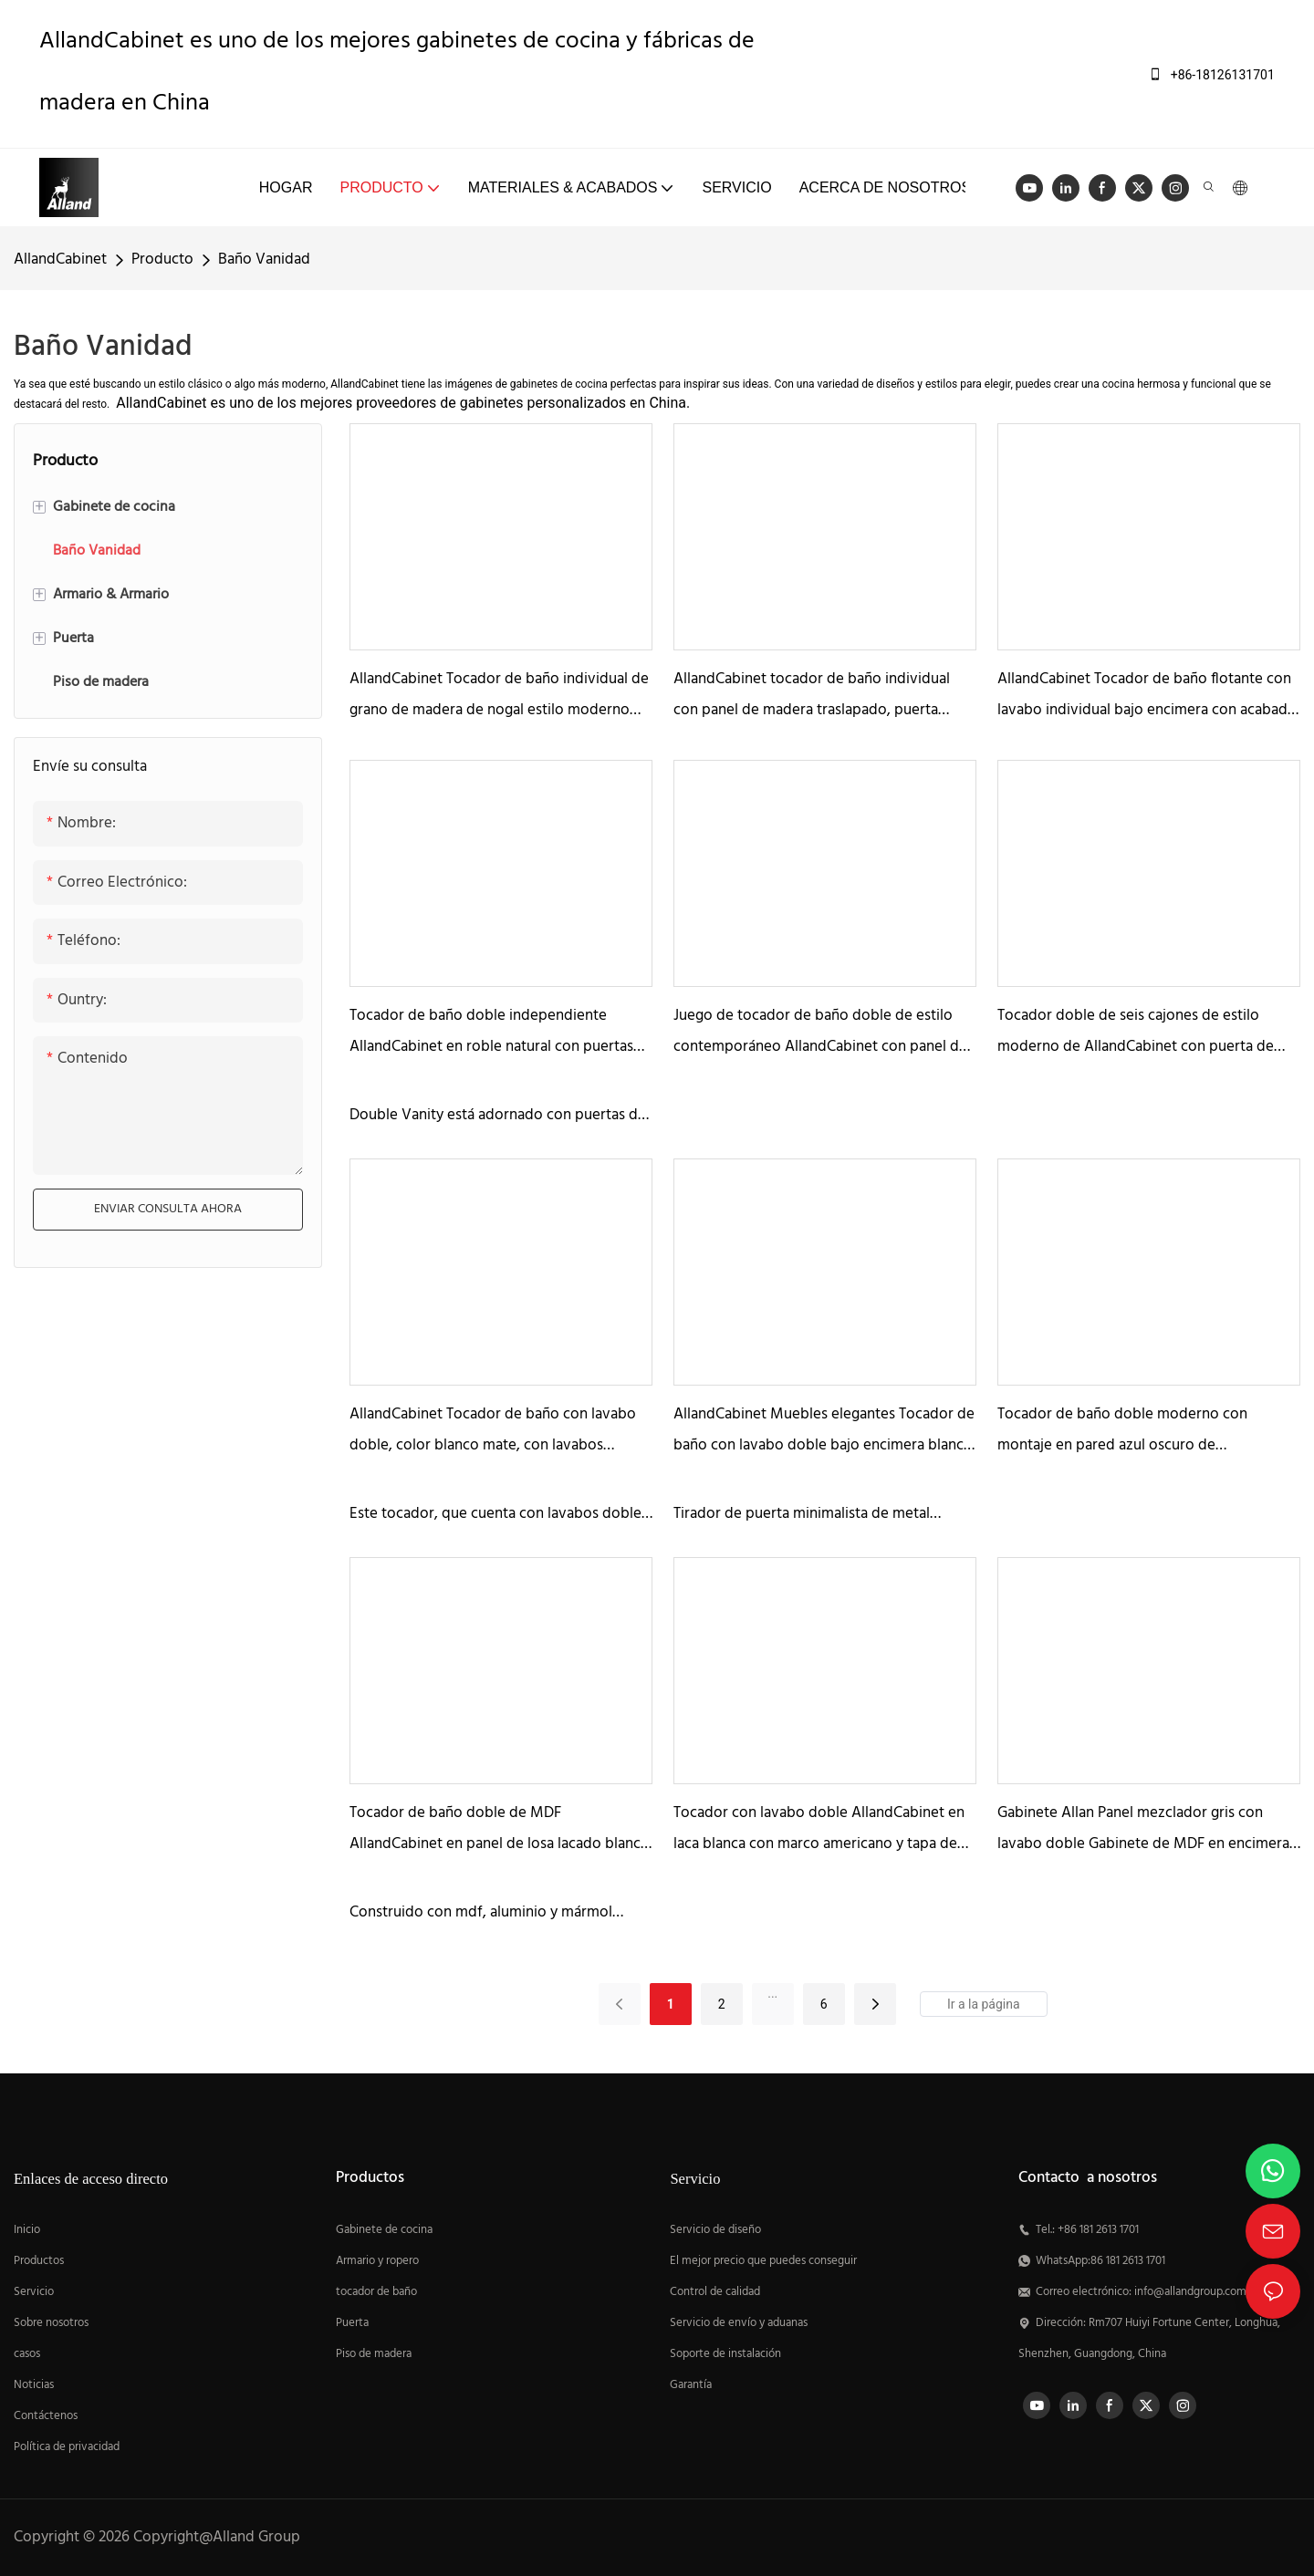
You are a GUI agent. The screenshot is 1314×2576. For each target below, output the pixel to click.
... (772, 1993)
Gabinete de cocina (384, 2230)
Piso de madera (374, 2354)
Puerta (352, 2323)
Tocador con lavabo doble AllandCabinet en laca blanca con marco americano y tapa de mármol (819, 1830)
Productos (39, 2261)
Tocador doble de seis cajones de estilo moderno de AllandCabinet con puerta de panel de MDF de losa (1135, 1033)
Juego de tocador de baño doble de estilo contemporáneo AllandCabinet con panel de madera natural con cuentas (820, 1033)
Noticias (34, 2385)
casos (27, 2354)
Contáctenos (46, 2416)
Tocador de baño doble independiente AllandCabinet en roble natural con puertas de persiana (491, 1033)
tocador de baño (376, 2292)
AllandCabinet (60, 259)
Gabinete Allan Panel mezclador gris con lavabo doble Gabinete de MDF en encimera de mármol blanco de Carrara (1143, 1830)
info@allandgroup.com (1190, 2292)
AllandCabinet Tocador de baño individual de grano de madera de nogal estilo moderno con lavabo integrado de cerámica (499, 696)
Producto (162, 259)
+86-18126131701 (1211, 75)
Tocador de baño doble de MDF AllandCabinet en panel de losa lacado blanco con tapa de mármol (499, 1830)
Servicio (35, 2292)
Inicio (27, 2230)
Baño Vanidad (264, 259)
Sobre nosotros (51, 2323)
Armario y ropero (377, 2261)
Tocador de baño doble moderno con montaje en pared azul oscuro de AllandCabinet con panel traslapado (1122, 1431)
